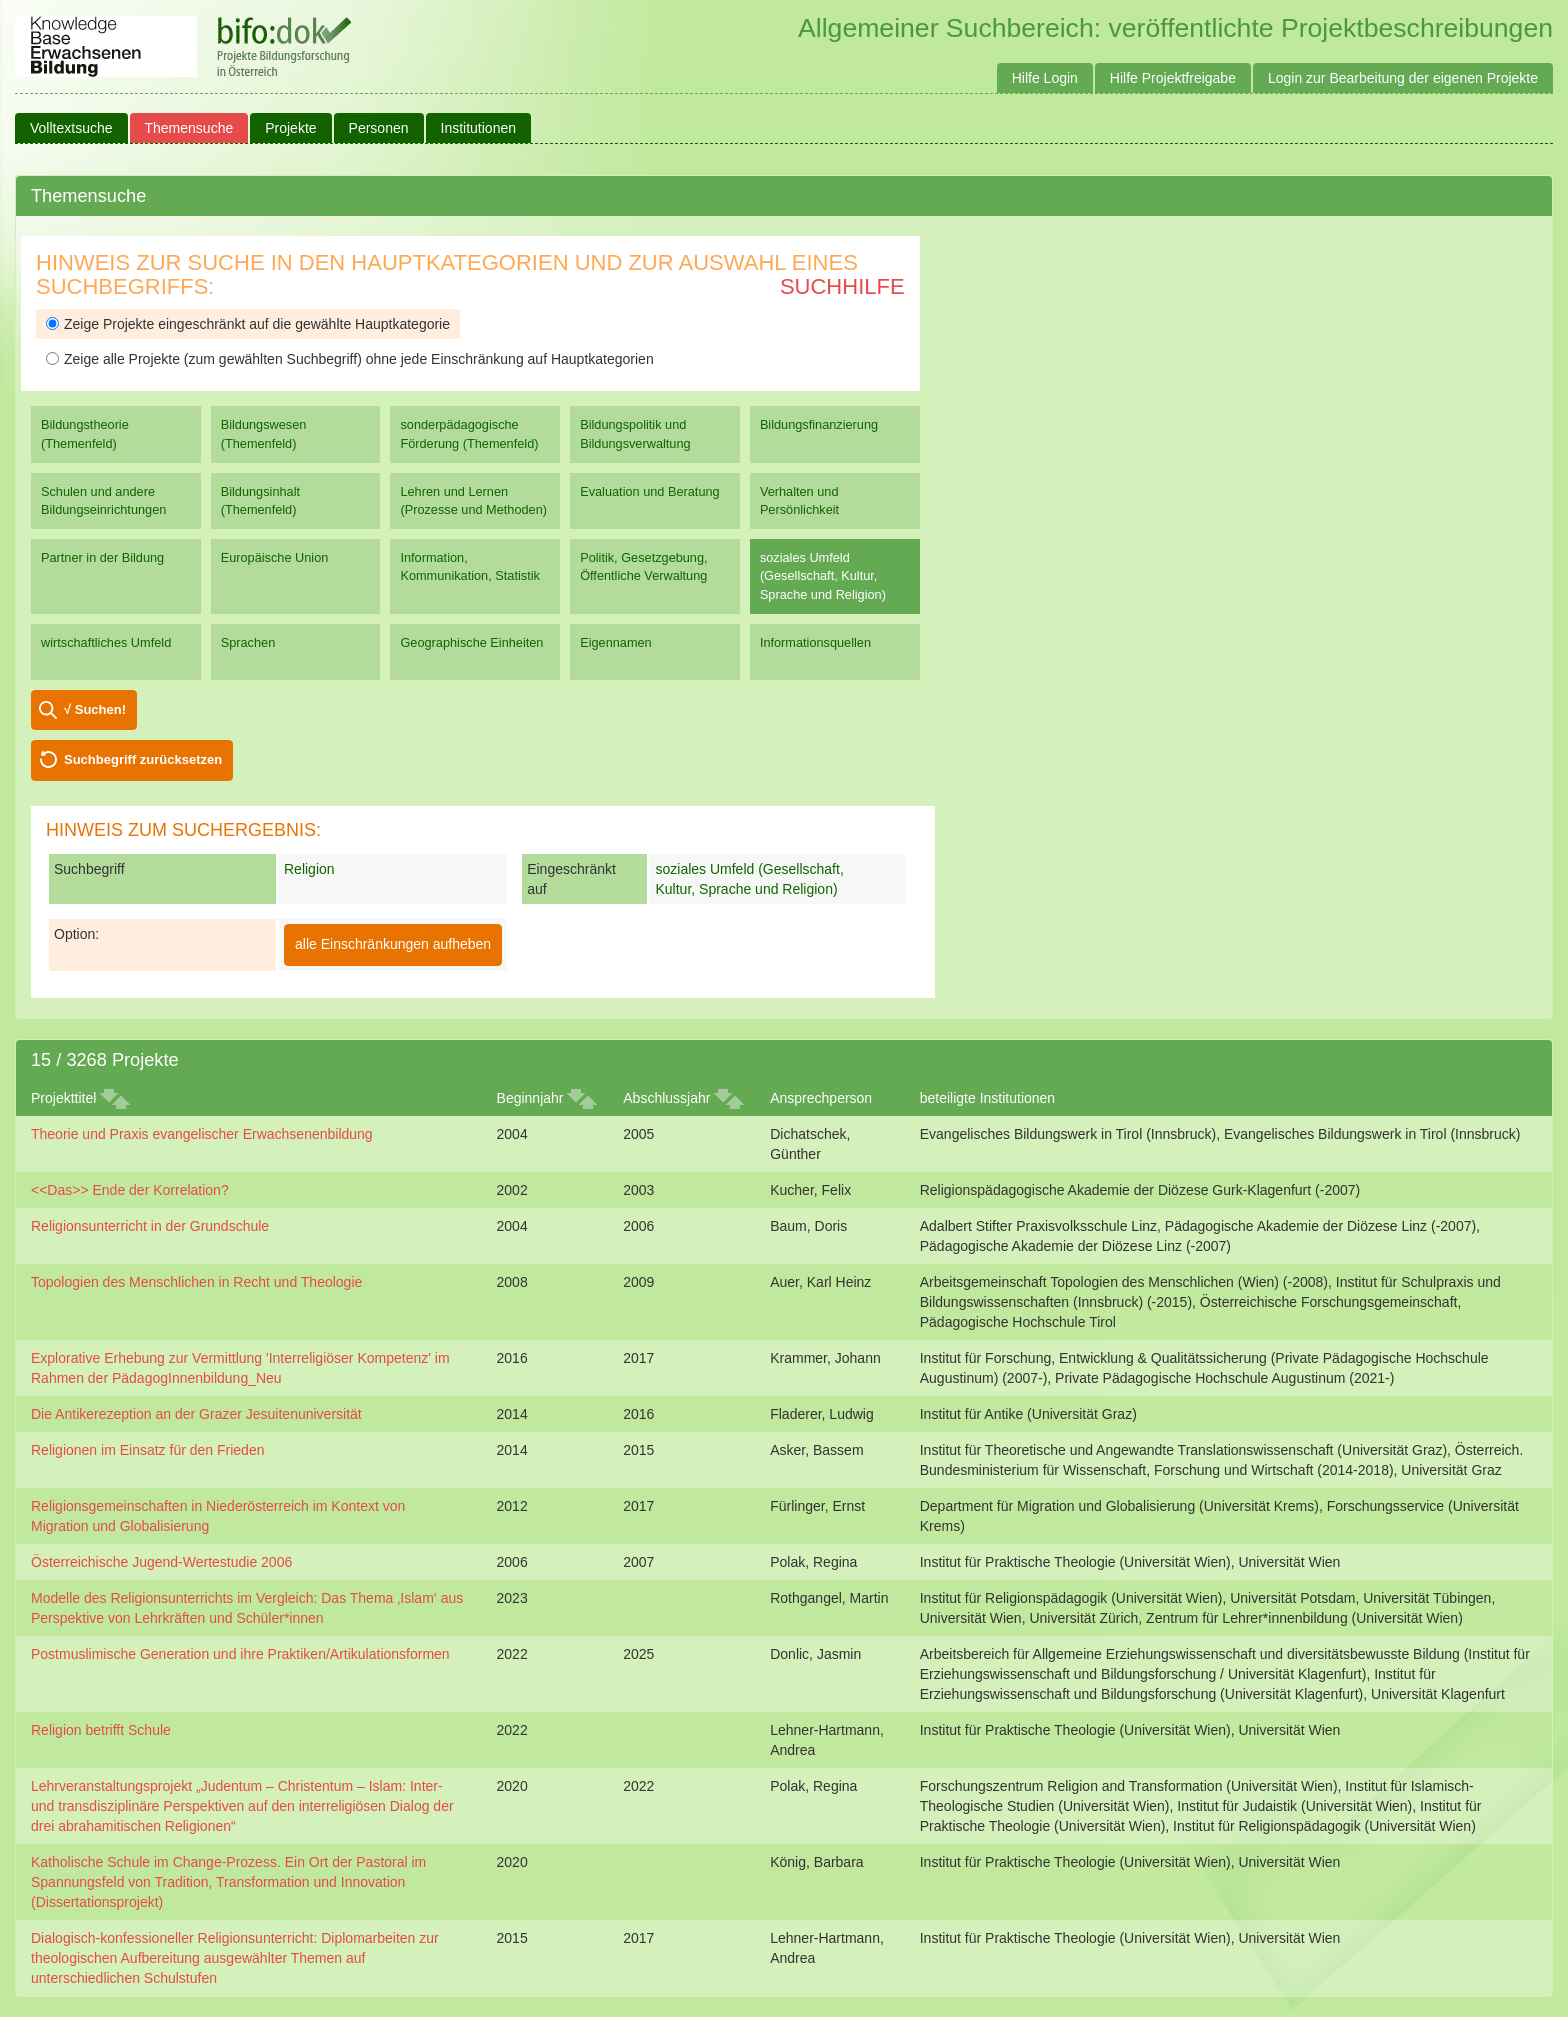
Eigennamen (616, 642)
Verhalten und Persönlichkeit (799, 500)
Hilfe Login (1045, 78)
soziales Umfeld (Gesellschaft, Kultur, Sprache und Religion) (823, 575)
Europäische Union (275, 557)
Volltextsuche (71, 128)
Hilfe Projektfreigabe (1173, 78)
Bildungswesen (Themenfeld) (264, 433)
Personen (379, 128)
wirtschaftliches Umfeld (106, 642)
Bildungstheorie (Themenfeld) (85, 433)
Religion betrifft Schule (101, 1730)
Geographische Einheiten (471, 642)
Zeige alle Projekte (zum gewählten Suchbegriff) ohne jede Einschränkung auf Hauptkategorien (350, 359)
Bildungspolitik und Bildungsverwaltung (635, 433)
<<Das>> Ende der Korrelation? (130, 1190)
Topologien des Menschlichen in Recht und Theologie (196, 1282)
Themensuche (189, 128)
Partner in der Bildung (102, 557)
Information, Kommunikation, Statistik (469, 566)
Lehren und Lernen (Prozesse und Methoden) (473, 500)
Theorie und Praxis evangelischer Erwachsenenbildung (202, 1134)
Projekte (290, 128)
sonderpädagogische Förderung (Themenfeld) (469, 433)
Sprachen (248, 642)
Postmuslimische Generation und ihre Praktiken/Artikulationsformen (240, 1654)
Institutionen (479, 128)
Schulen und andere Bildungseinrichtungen (103, 500)
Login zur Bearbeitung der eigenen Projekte (1403, 78)
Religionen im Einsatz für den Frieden (147, 1450)
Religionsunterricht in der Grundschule (150, 1226)
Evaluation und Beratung (649, 491)
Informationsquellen (815, 642)
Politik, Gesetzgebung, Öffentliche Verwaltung (643, 566)
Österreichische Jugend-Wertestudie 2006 (161, 1562)
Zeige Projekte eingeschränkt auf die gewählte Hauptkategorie (248, 324)
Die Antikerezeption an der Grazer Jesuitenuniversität (196, 1414)
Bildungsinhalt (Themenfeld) (260, 500)
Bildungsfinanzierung (819, 424)
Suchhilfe (842, 286)
